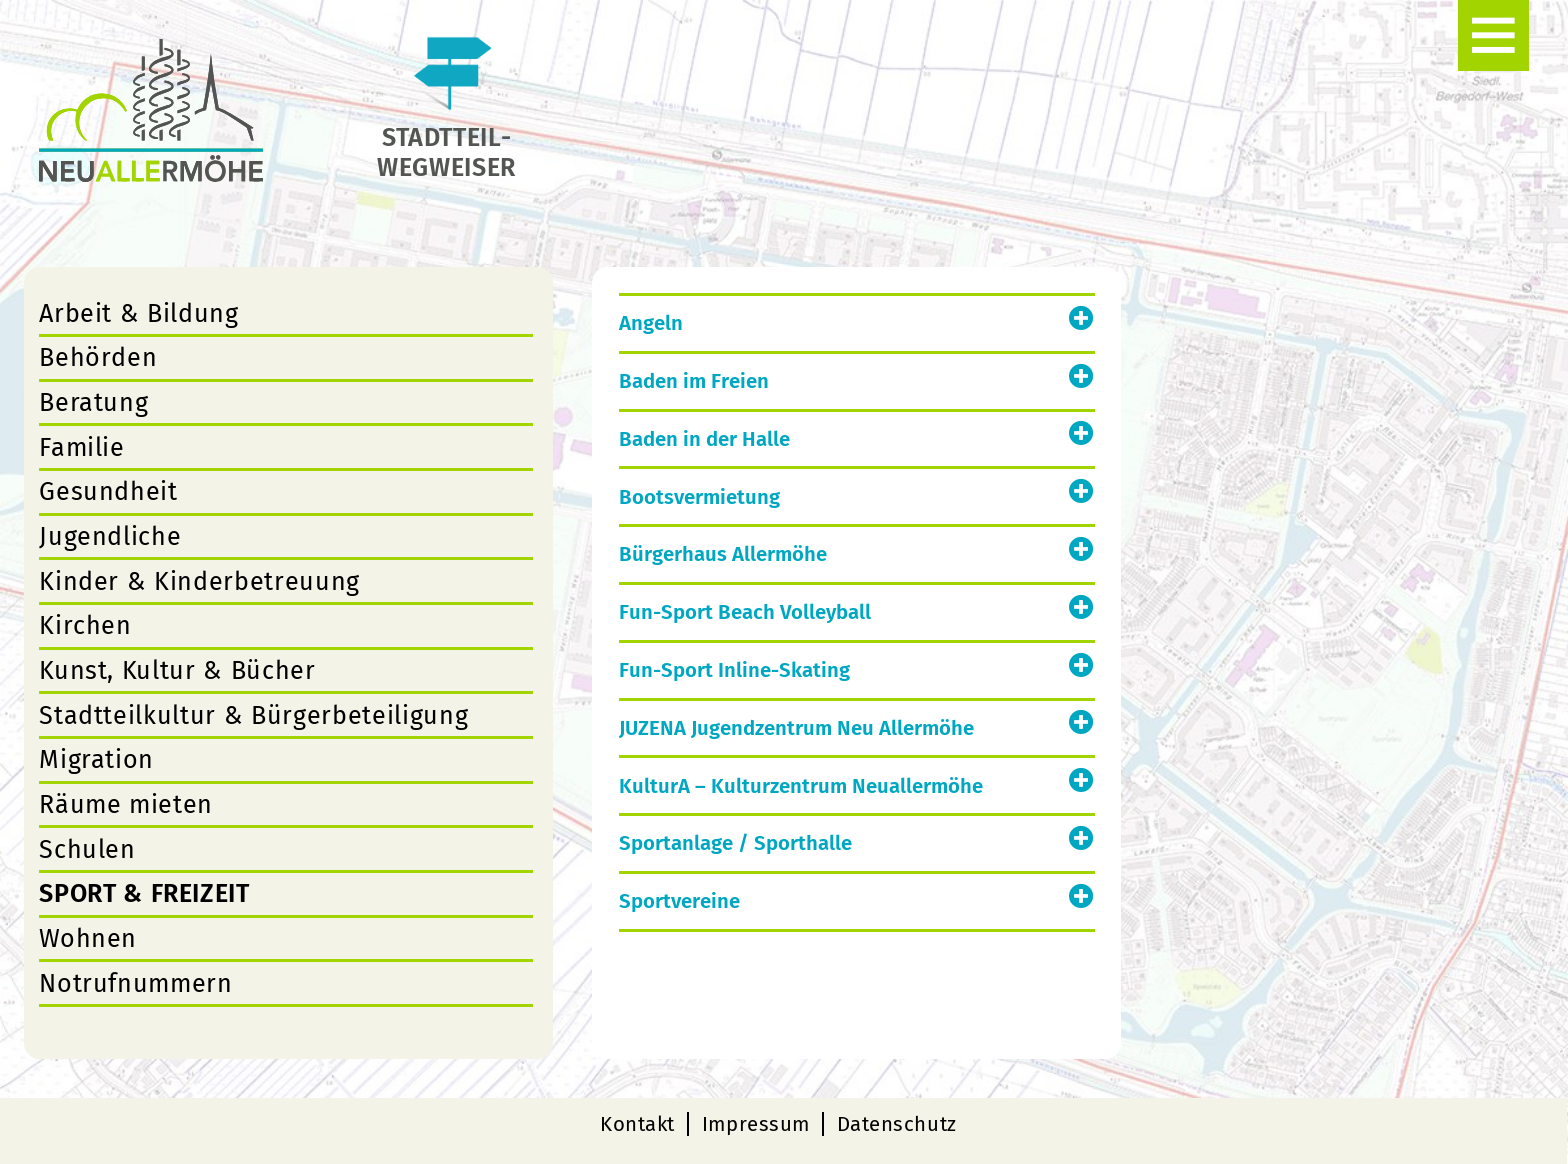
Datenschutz (897, 1124)
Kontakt (637, 1124)
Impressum (756, 1124)
